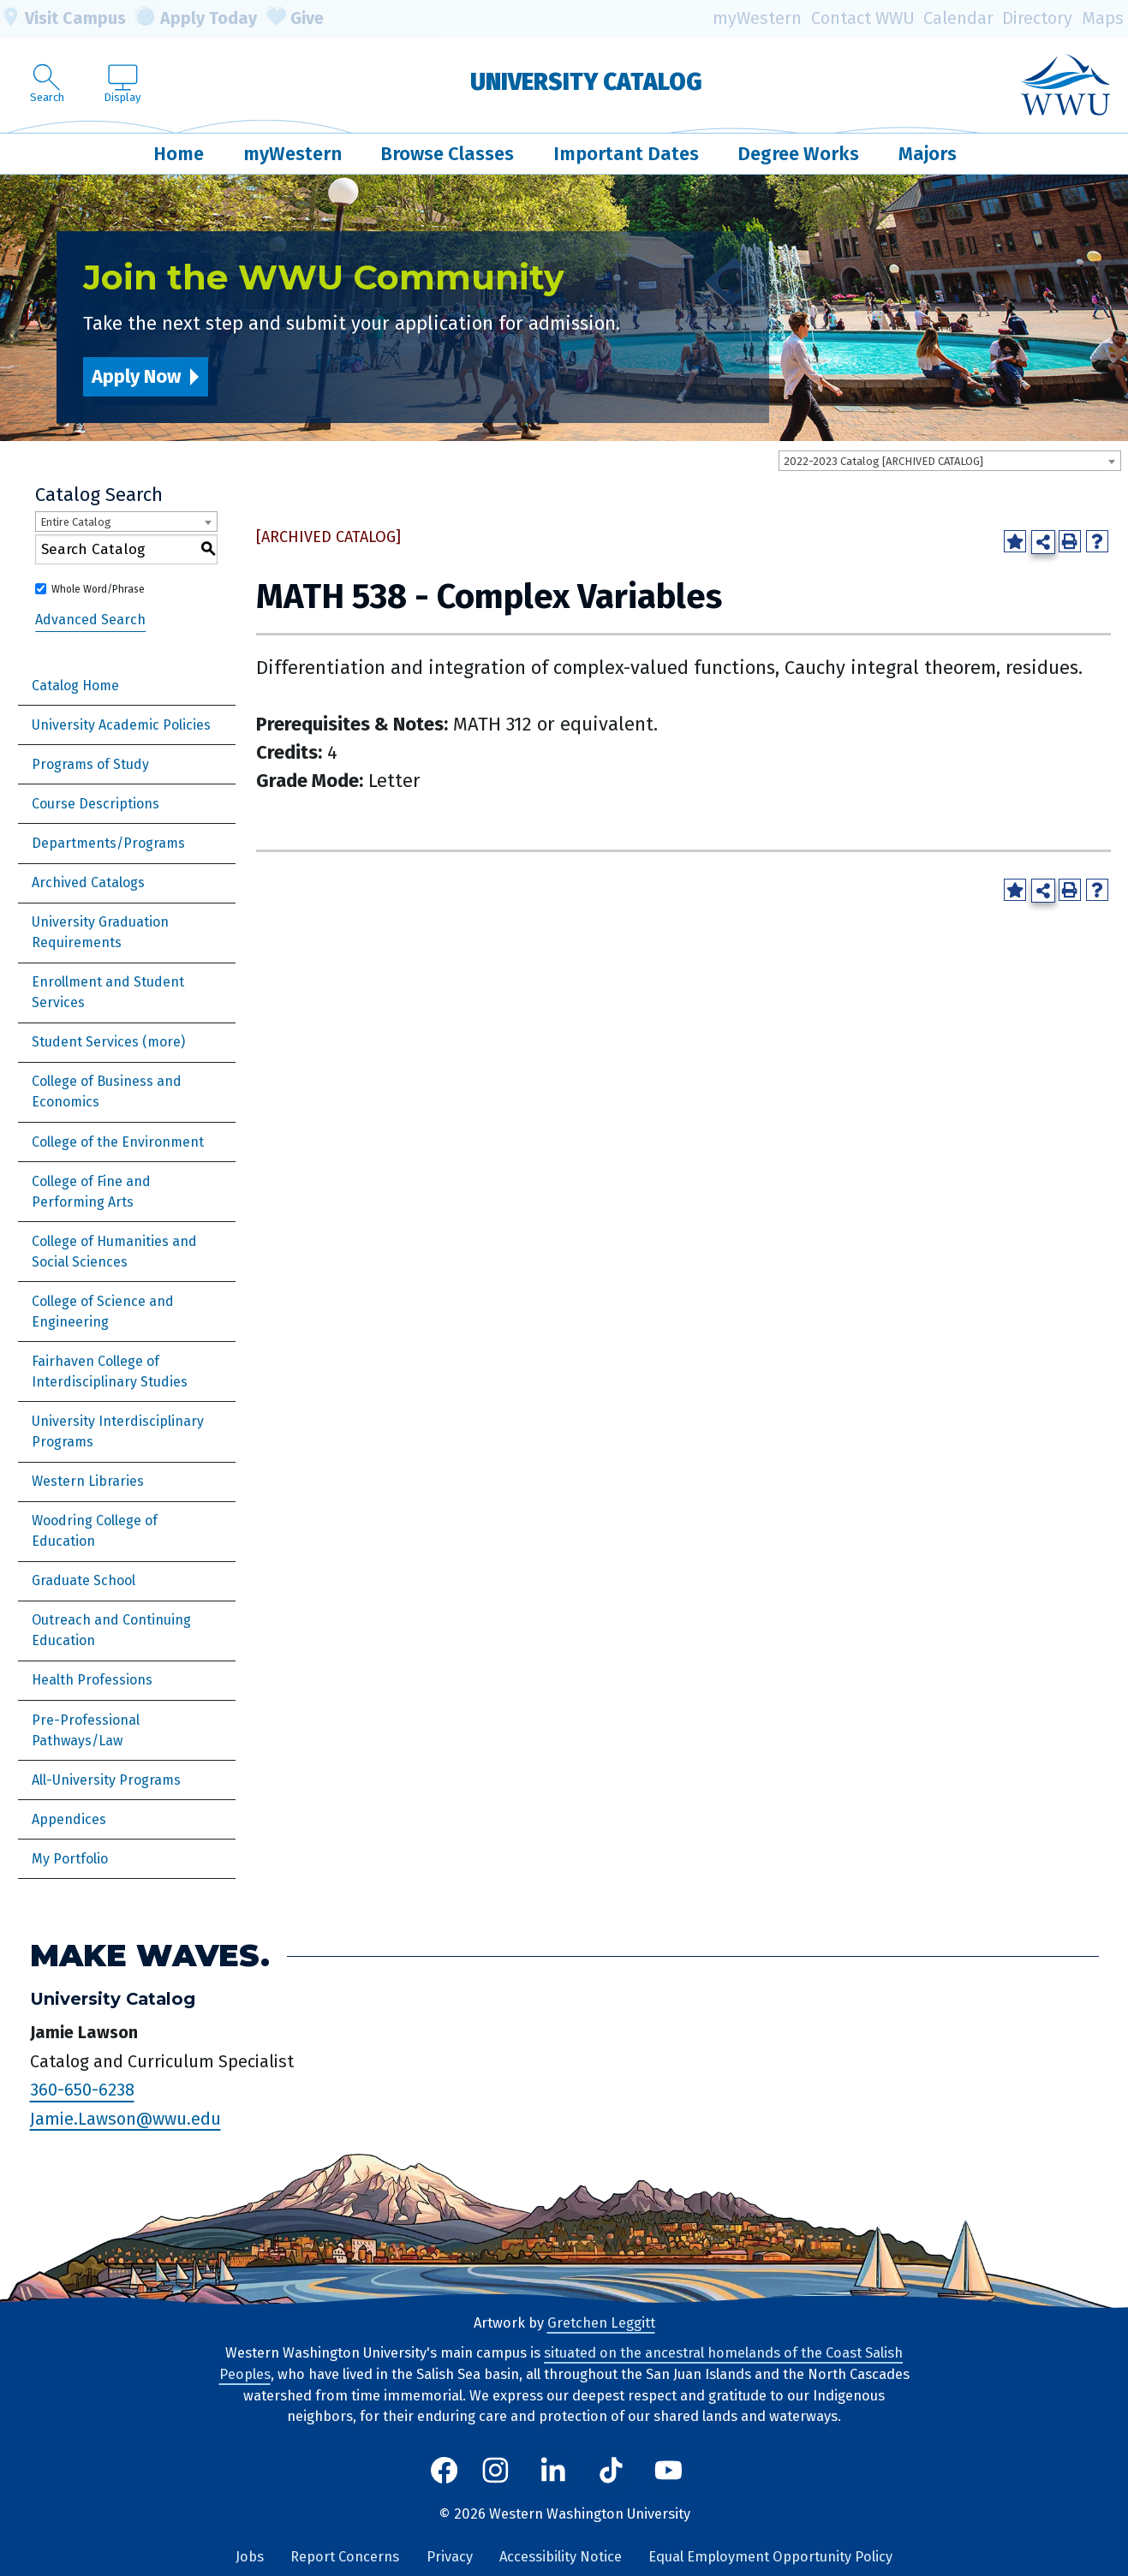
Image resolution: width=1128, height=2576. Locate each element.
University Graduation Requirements (100, 932)
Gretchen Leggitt (601, 2323)
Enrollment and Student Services (108, 992)
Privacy (450, 2557)
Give (295, 19)
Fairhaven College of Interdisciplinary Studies (110, 1371)
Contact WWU (863, 18)
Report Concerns (344, 2557)
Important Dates (626, 153)
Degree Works (798, 153)
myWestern (757, 18)
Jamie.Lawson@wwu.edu (125, 2118)
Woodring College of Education (95, 1530)
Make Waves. (150, 1955)
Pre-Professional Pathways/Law (86, 1730)
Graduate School (83, 1580)
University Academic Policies (121, 725)
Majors (927, 153)
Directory (1037, 18)
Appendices (69, 1819)
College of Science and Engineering (103, 1311)
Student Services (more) (108, 1042)
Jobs (250, 2557)
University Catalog (586, 82)
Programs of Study (90, 764)
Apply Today (196, 19)
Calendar (958, 18)
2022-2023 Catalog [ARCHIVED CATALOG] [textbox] (883, 461)
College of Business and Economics (107, 1091)
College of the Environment (118, 1142)
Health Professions (92, 1680)
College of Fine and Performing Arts (91, 1191)
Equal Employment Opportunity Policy (770, 2557)
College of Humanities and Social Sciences (114, 1251)
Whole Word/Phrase (98, 589)
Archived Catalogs (88, 882)
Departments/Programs (108, 843)
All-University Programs (106, 1780)
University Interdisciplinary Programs (118, 1431)
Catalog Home (75, 685)
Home (178, 153)
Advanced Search (90, 620)
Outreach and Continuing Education (111, 1630)
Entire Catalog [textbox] (75, 522)
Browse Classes (447, 153)
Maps (1103, 18)
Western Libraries (88, 1481)
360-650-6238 (82, 2090)
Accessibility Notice (560, 2557)
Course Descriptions (95, 804)
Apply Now (136, 376)
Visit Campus (63, 19)
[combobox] (950, 460)
